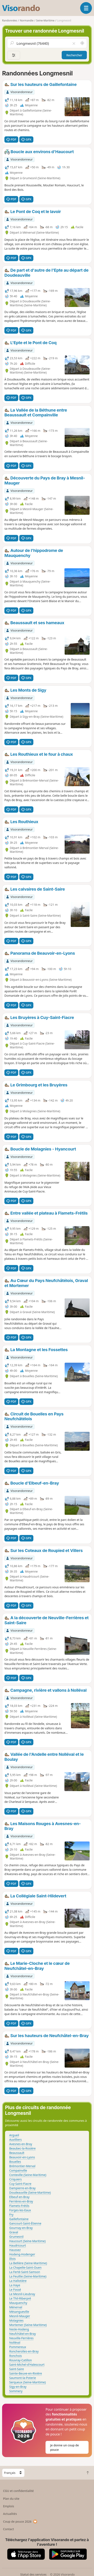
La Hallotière (18, 2281)
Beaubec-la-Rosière (22, 2148)
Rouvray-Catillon (20, 2360)
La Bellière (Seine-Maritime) (28, 2263)
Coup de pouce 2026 (20, 2521)
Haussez (15, 2250)
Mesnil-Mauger (19, 2316)
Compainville (18, 2170)
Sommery (15, 2391)
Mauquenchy (18, 2303)
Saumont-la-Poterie (22, 2378)
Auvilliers (15, 2140)
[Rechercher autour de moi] (82, 43)
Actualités (10, 2514)
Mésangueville (19, 2312)
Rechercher (74, 55)
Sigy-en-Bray (17, 2387)
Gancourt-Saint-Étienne (25, 2223)
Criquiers (15, 2179)
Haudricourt (17, 2245)
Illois (12, 2259)
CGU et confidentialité (18, 2491)
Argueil (14, 2135)
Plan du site (11, 2499)
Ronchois (15, 2356)
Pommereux (17, 2347)
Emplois (8, 2506)
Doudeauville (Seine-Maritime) (30, 2192)
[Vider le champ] (74, 43)
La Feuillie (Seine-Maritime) (27, 2276)
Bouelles (15, 2162)
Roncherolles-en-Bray (24, 2351)
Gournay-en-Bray (21, 2228)
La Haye (14, 2285)
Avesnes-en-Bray (20, 2144)
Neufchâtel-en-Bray (22, 2334)
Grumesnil (16, 2237)
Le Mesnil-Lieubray (22, 2294)
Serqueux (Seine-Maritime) (27, 2382)
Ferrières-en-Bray (21, 2201)
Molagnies (16, 2320)
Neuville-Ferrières (21, 2338)
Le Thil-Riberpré (20, 2298)
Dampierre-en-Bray (22, 2188)
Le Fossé (15, 2290)
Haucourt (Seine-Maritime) (27, 2241)
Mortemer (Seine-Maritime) (28, 2325)
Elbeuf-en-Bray (19, 2197)
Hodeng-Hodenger (22, 2254)
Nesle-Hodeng (19, 2329)
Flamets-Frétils (19, 2206)
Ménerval (15, 2307)
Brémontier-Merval (22, 2166)
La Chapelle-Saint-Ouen (25, 2267)
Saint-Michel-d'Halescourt (26, 2365)
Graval (13, 2232)
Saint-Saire (16, 2369)
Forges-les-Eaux (20, 2210)
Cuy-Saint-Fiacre (20, 2184)
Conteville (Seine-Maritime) (27, 2175)
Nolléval (14, 2342)
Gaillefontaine (19, 2219)
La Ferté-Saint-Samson (24, 2272)
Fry (11, 2215)
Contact (8, 2529)
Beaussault (16, 2153)
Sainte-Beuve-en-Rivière (25, 2373)
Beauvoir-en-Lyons (22, 2157)
